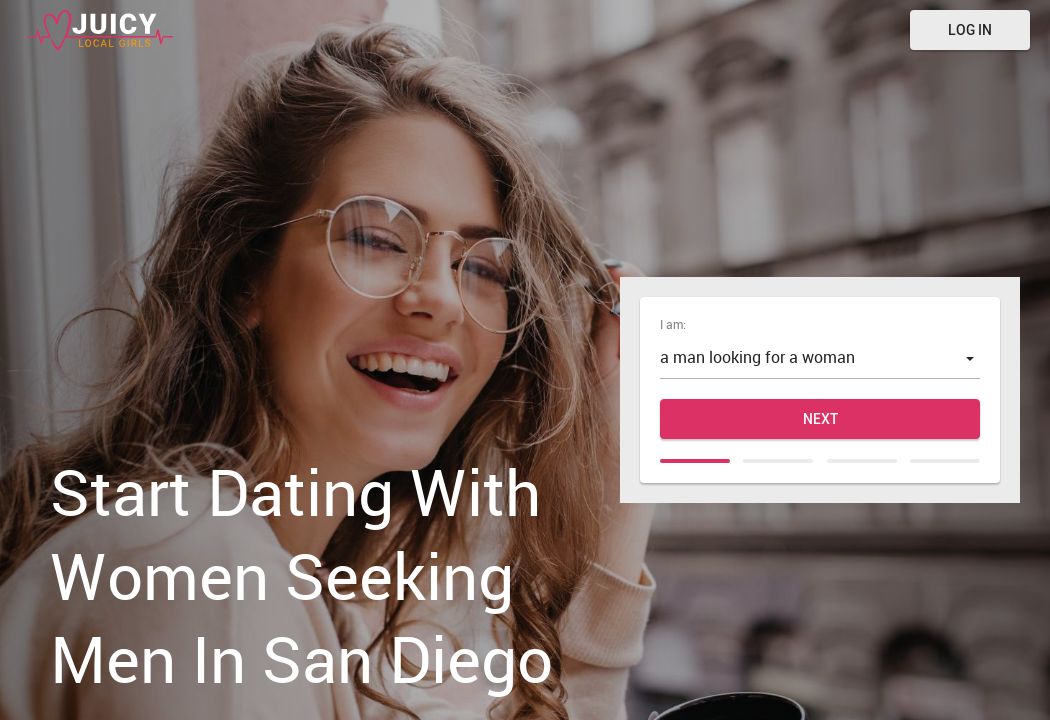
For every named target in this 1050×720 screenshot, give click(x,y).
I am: (673, 324)
